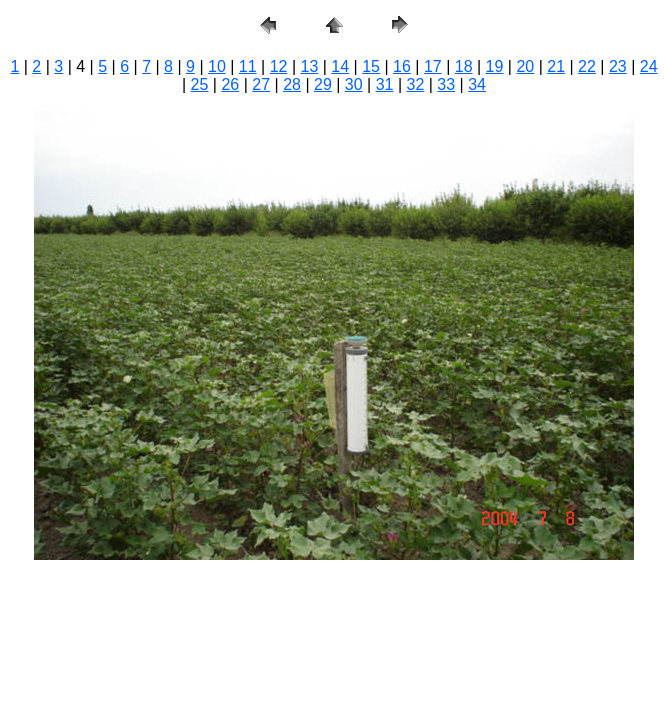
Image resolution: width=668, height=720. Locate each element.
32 (416, 84)
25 (200, 84)
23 (618, 66)
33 (446, 84)
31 (385, 84)
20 (525, 66)
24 (649, 66)
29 (323, 84)
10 (217, 66)
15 (371, 66)
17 (433, 66)
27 (261, 84)
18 (464, 66)
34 (477, 84)
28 (292, 84)
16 (402, 66)
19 (495, 66)
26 (230, 84)
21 (556, 66)
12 (279, 66)
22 (587, 66)
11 (248, 66)
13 (310, 66)
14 (340, 66)
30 (354, 84)
